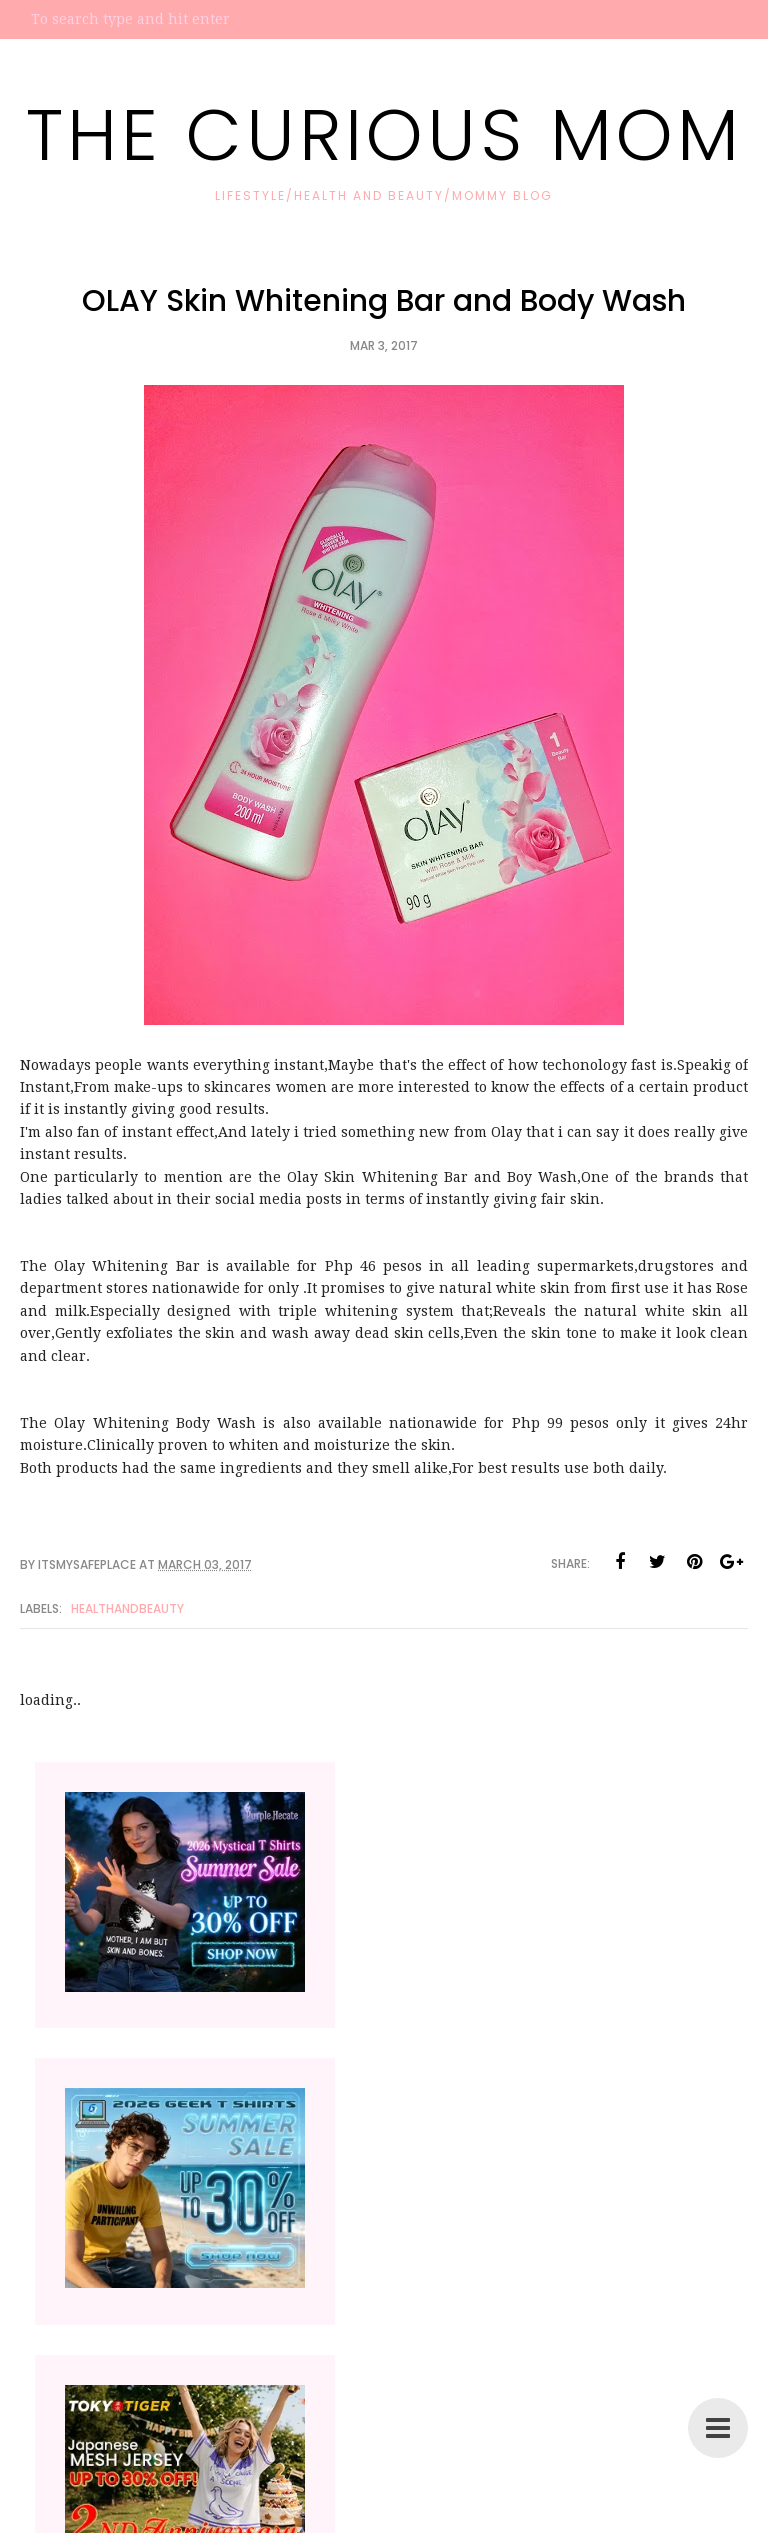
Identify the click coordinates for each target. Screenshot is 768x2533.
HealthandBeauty (127, 1608)
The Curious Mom (384, 134)
